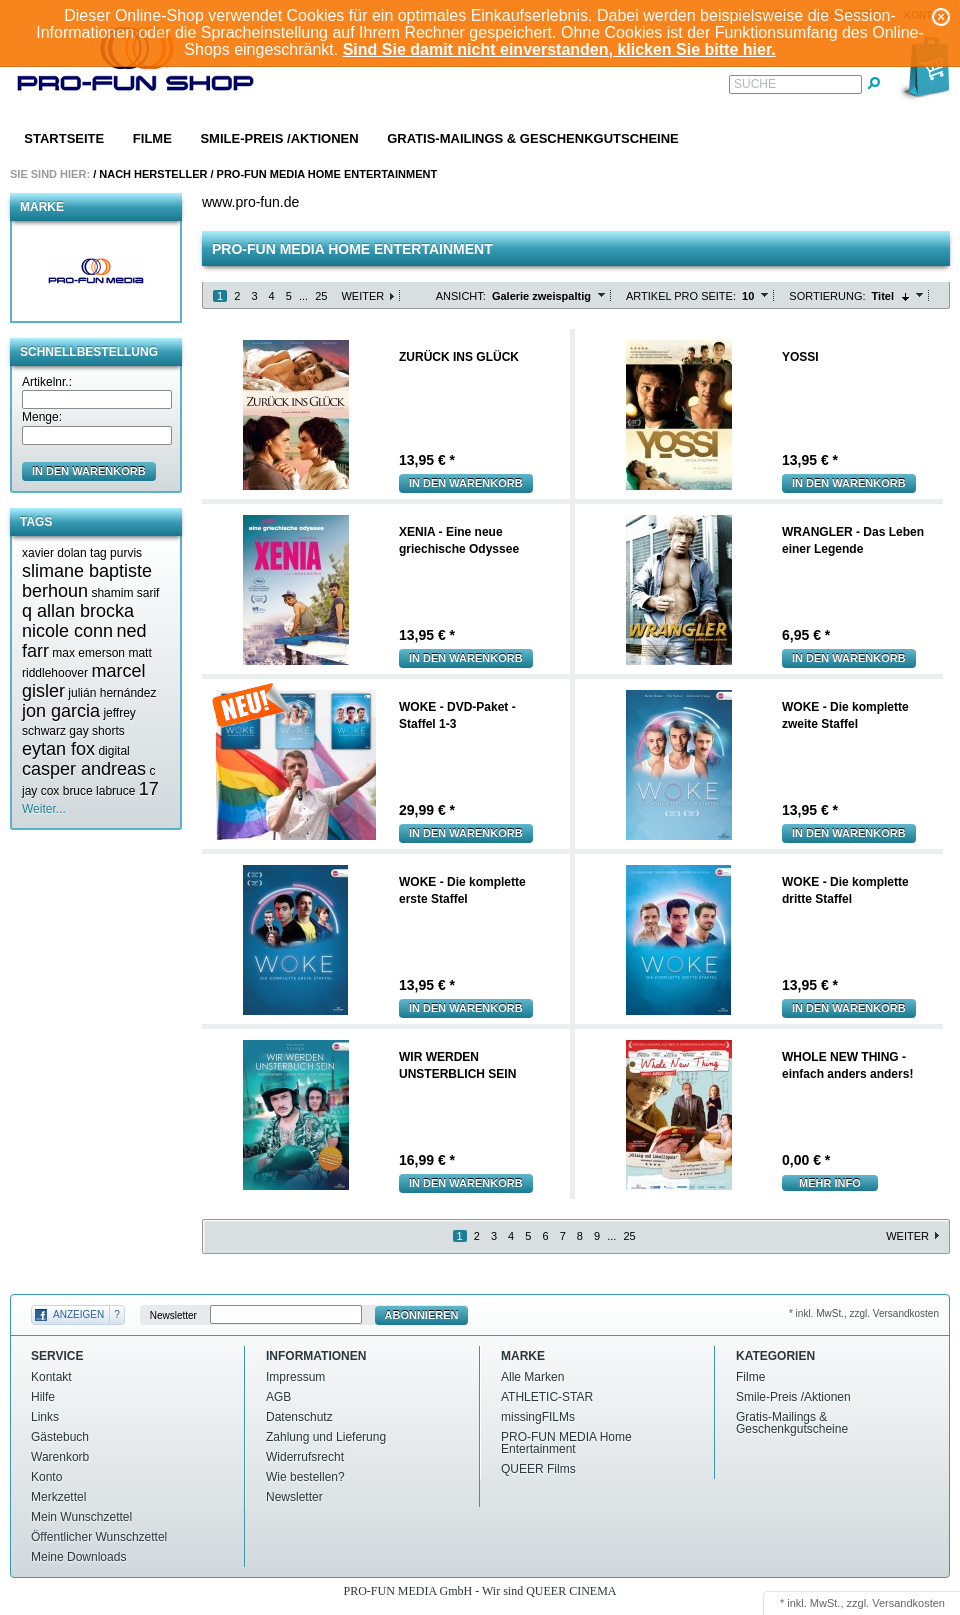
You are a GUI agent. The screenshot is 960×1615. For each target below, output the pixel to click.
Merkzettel (58, 1497)
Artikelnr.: (47, 382)
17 (149, 789)
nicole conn (67, 631)
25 (321, 296)
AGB (278, 1397)
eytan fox (58, 749)
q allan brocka (78, 611)
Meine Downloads (78, 1557)
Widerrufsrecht (305, 1457)
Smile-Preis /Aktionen (279, 138)
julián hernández (112, 693)
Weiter (362, 296)
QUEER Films (538, 1469)
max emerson (88, 653)
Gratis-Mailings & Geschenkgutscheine (533, 138)
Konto (46, 1477)
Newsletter (173, 1315)
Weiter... (44, 809)
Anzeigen (78, 1314)
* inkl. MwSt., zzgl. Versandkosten (864, 1313)
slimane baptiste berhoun (87, 581)
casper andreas (84, 769)
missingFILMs (538, 1417)
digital (113, 751)
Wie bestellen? (305, 1477)
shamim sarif (125, 593)
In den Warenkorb (466, 483)
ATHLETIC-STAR (547, 1397)
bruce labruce (99, 791)
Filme (152, 138)
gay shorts (96, 731)
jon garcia (61, 711)
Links (45, 1417)
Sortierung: (827, 296)
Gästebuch (60, 1437)
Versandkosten (908, 1603)
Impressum (295, 1377)
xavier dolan (54, 553)
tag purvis (116, 553)
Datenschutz (299, 1417)
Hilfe (43, 1397)
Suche (755, 84)
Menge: (42, 417)
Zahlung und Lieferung (326, 1437)
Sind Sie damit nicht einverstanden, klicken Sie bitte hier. (559, 49)
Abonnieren (422, 1315)
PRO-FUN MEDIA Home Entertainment (327, 174)
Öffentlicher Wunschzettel (99, 1537)
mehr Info (830, 1183)
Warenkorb (60, 1457)
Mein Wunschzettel (81, 1517)
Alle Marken (532, 1377)
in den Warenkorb (89, 471)
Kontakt (51, 1377)
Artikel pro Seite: (681, 296)
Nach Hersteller (153, 174)
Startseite (64, 138)
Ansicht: (461, 296)
